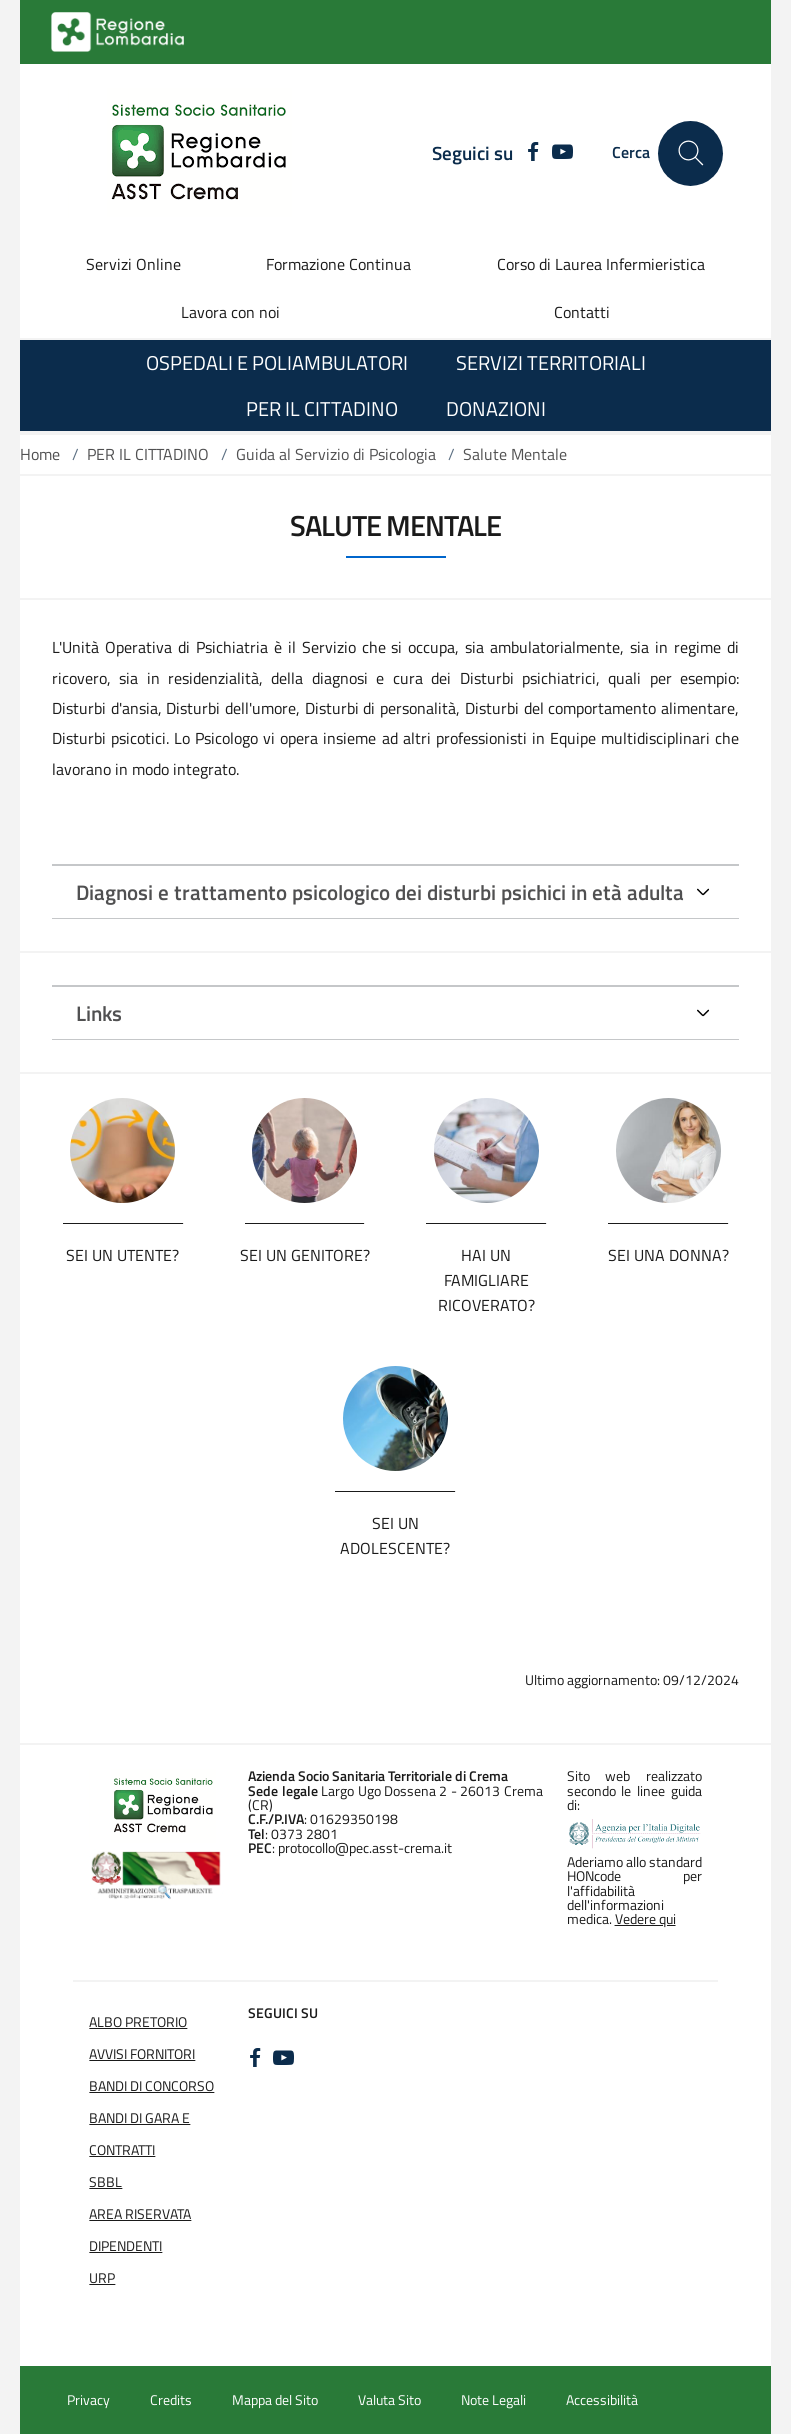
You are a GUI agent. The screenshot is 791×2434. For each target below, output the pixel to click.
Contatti (582, 312)
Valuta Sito (389, 2400)
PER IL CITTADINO (148, 454)
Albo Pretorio (138, 2022)
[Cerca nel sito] (690, 153)
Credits (171, 2400)
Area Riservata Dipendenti (140, 2230)
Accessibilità (602, 2400)
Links (99, 1013)
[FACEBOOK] (528, 153)
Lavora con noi (230, 312)
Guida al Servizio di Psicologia (336, 454)
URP (102, 2278)
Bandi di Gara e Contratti (139, 2134)
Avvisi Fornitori (142, 2054)
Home (40, 454)
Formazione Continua (338, 264)
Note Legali (493, 2400)
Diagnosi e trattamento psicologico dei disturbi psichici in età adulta (380, 892)
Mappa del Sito (275, 2400)
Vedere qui (645, 1919)
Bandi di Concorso (151, 2086)
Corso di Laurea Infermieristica (601, 264)
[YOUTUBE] (562, 153)
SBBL (105, 2182)
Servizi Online (133, 264)
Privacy (88, 2400)
